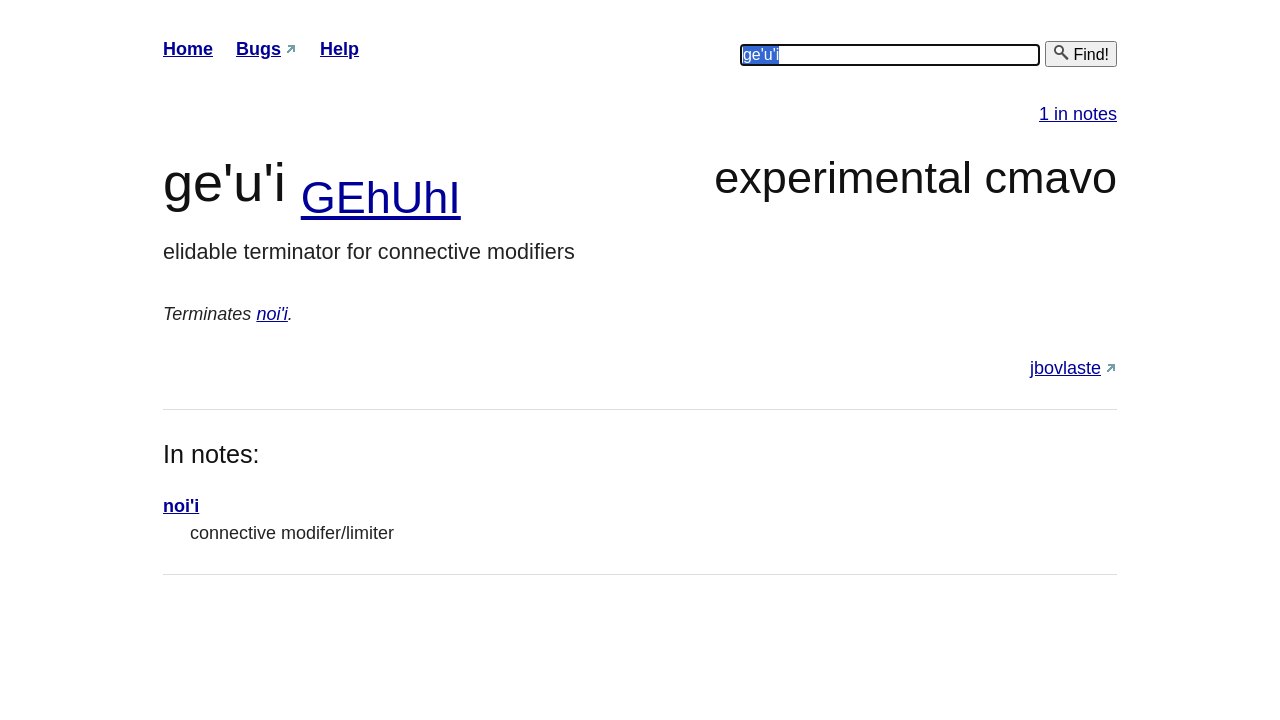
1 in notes (1078, 114)
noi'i (271, 314)
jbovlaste (1065, 368)
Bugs (258, 49)
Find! (1081, 53)
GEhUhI (381, 197)
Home (188, 49)
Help (339, 49)
